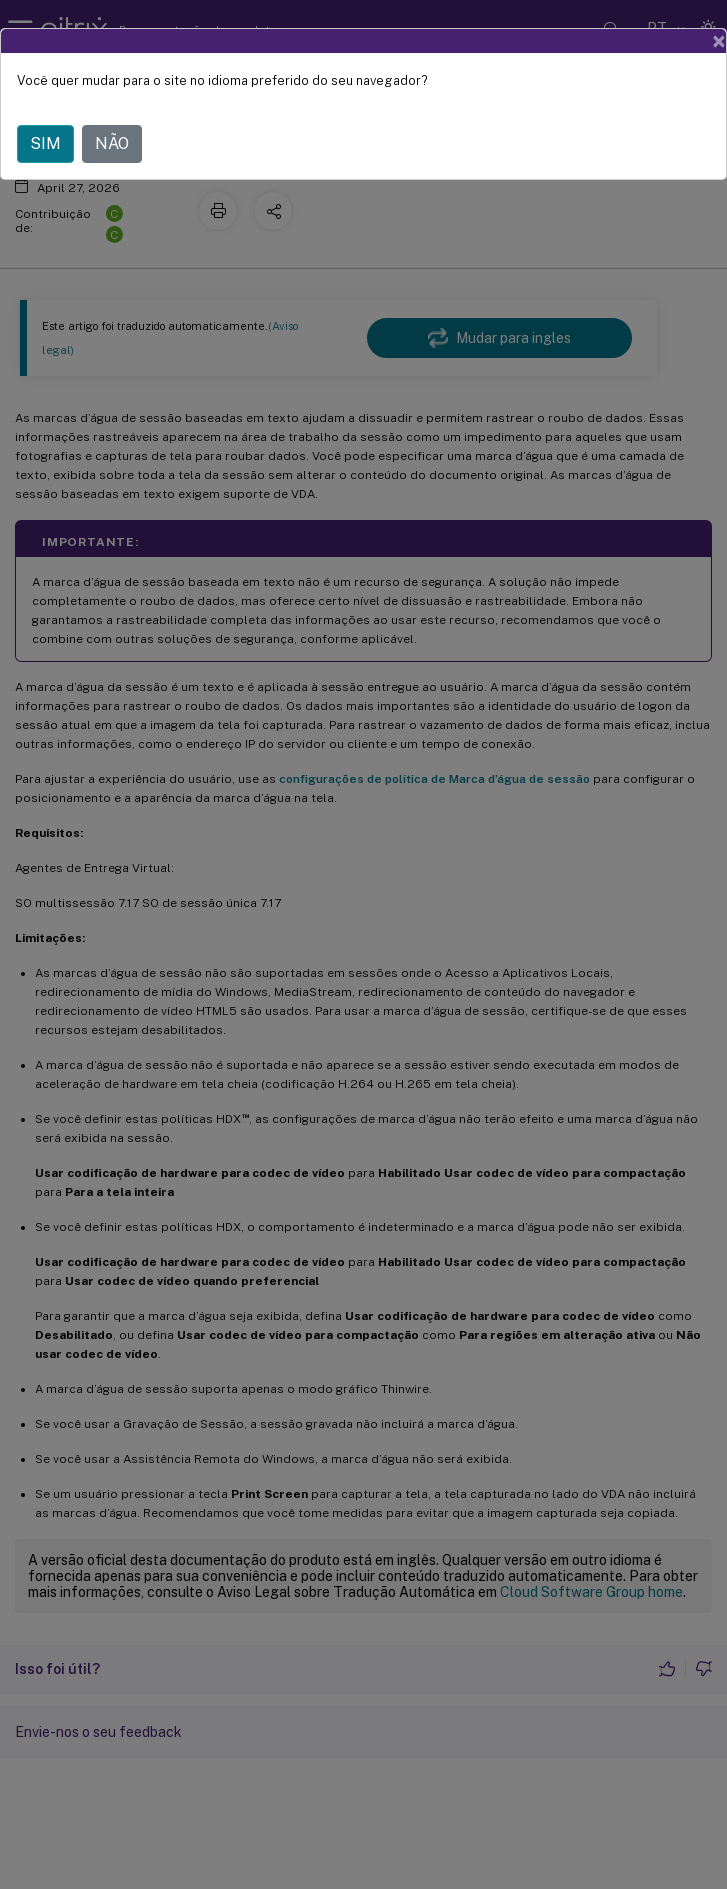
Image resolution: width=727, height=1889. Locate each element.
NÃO (112, 143)
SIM (45, 143)
